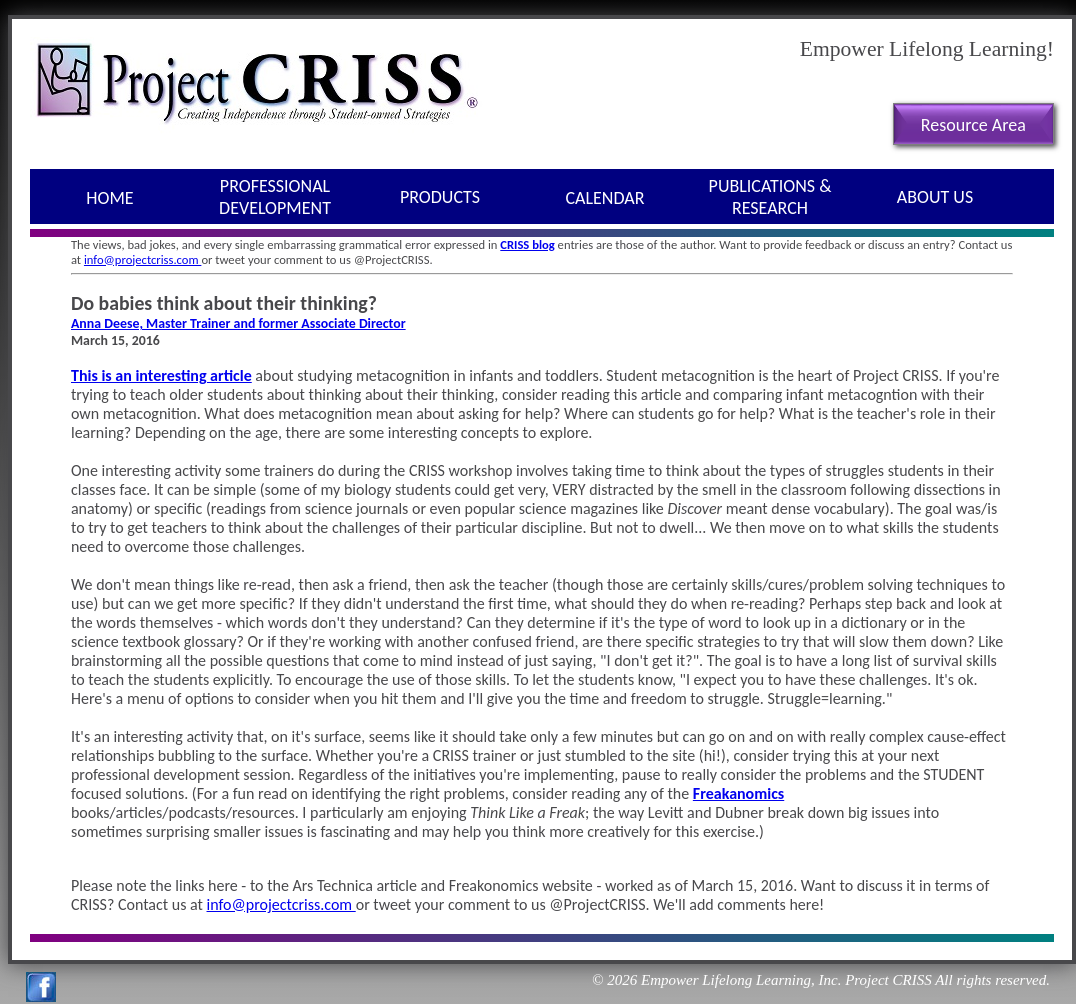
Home (109, 198)
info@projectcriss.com (142, 259)
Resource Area (973, 125)
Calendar (605, 198)
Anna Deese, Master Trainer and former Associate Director (238, 323)
